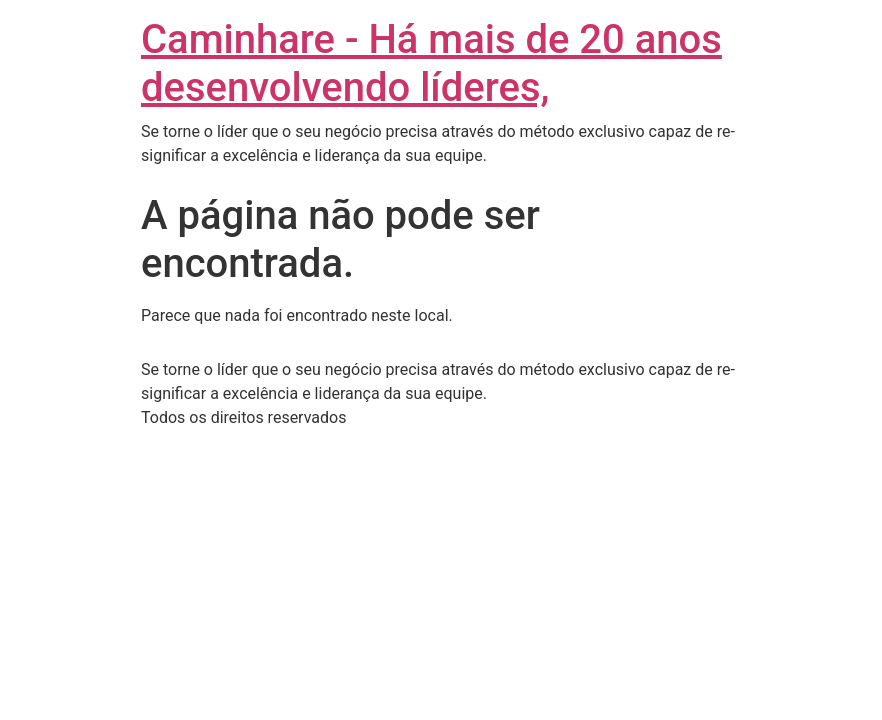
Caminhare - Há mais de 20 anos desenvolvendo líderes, (431, 63)
